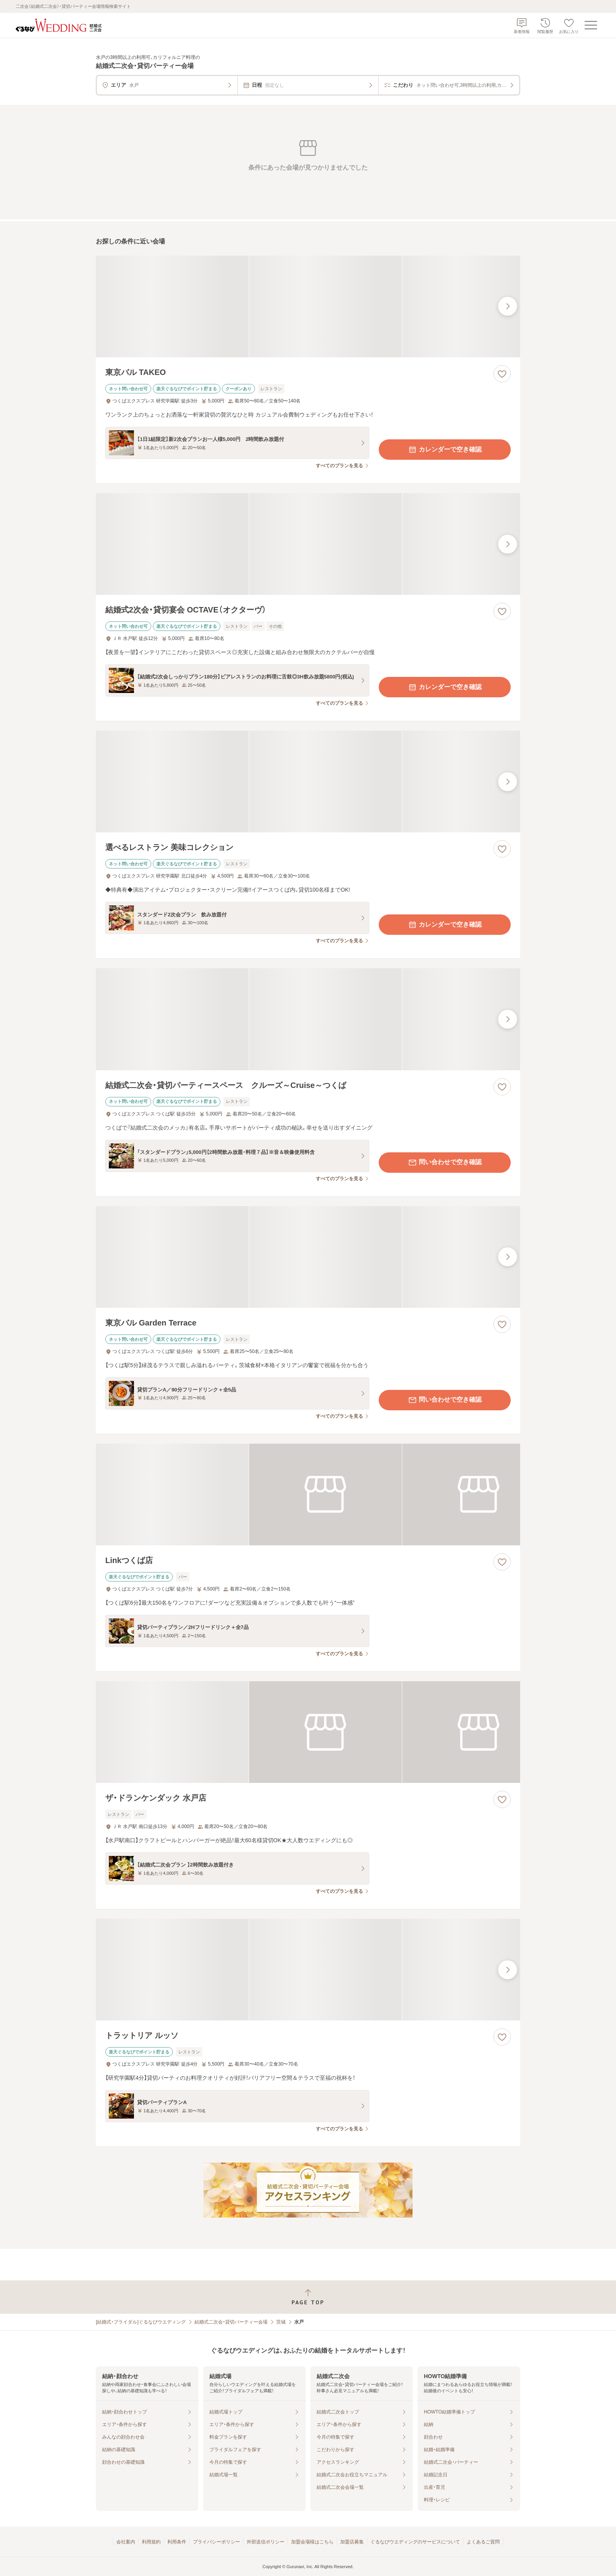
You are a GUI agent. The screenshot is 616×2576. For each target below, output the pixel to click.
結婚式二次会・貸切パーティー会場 (231, 2322)
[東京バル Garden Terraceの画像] (308, 1257)
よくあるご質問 (483, 2542)
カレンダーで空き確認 (445, 449)
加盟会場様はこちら (312, 2542)
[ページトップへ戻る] (308, 2297)
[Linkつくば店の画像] (308, 1494)
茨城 (281, 2322)
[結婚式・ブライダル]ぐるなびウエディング (141, 2322)
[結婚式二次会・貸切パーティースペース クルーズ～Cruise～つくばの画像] (308, 1019)
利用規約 (151, 2542)
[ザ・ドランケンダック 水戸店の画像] (308, 1732)
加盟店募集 (352, 2542)
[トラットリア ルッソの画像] (308, 1969)
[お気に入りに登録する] (502, 373)
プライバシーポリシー (216, 2542)
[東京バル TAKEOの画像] (308, 306)
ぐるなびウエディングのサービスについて (415, 2542)
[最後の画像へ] (507, 306)
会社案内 (125, 2542)
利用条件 (176, 2542)
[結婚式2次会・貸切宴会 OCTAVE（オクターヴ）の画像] (308, 544)
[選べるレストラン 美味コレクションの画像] (308, 781)
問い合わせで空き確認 (445, 1162)
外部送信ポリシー (265, 2542)
